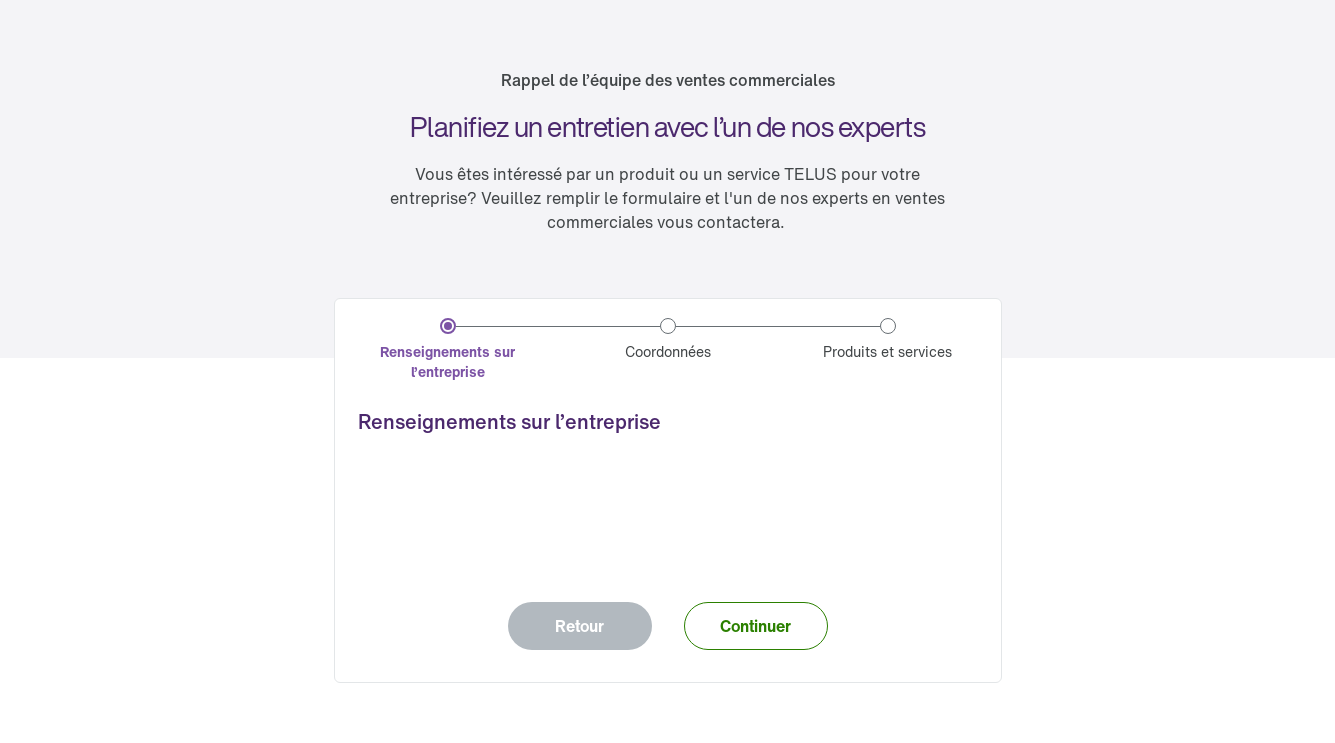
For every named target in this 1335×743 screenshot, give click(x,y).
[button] (756, 626)
